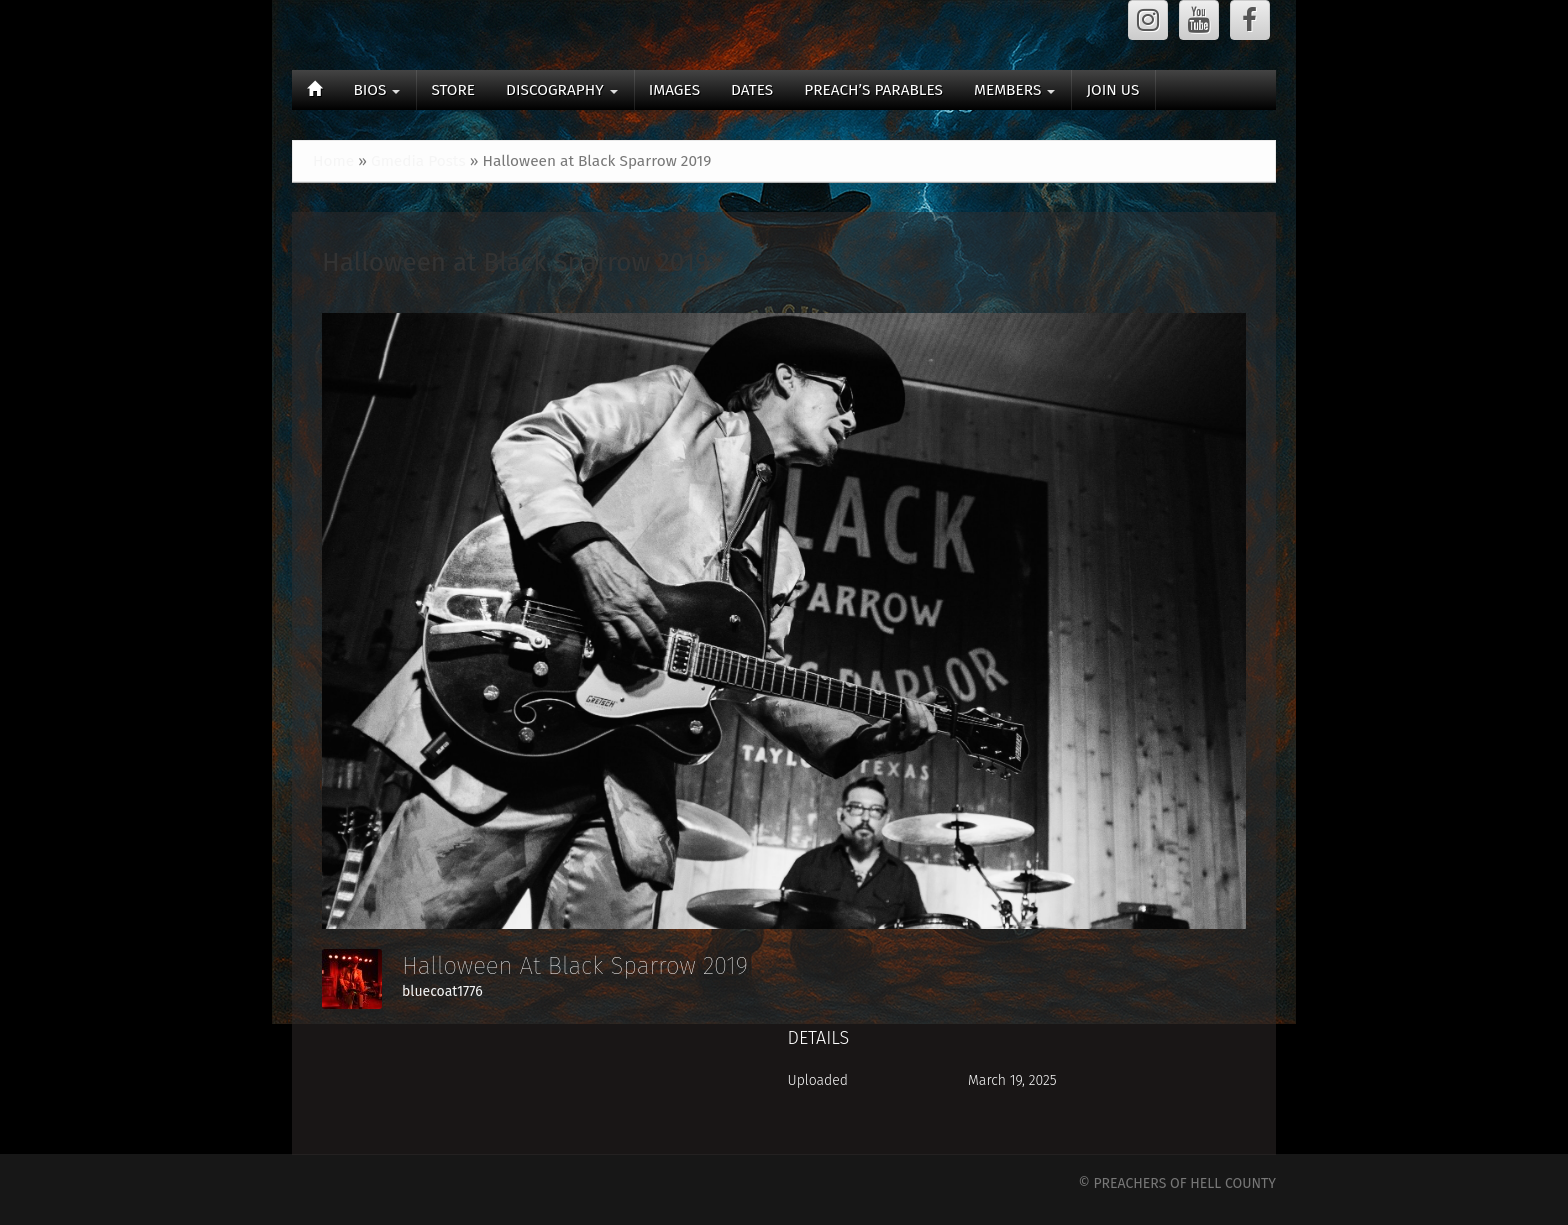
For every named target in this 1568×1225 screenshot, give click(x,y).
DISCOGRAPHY (562, 90)
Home (333, 161)
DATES (752, 90)
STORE (453, 90)
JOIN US (1112, 90)
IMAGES (674, 90)
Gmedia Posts (418, 161)
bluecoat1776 (442, 991)
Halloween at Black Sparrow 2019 (515, 262)
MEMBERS (1014, 90)
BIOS (376, 90)
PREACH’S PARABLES (873, 90)
